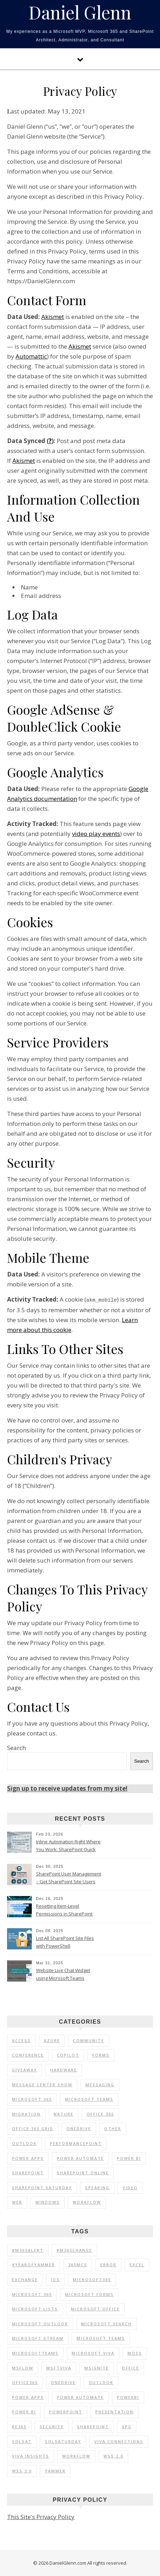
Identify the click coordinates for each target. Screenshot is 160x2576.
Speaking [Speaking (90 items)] (97, 2187)
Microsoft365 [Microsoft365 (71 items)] (92, 2279)
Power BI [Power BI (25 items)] (129, 2158)
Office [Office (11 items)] (130, 2367)
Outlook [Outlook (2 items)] (24, 2143)
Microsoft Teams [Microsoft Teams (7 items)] (89, 2098)
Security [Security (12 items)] (52, 2426)
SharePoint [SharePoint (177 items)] (93, 2426)
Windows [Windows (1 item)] (47, 2201)
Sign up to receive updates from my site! (67, 1788)
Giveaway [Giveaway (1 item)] (24, 2069)
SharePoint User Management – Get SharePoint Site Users (68, 1877)
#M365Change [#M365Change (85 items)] (74, 2249)
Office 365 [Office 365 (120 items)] (100, 2113)
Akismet (52, 317)
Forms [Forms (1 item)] (100, 2054)
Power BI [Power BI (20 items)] (24, 2411)
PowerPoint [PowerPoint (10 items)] (65, 2411)
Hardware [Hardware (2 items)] (63, 2069)
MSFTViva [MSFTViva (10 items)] (58, 2367)
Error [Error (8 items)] (108, 2264)
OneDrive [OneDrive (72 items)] (63, 2382)
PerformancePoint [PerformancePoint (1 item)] (76, 2143)
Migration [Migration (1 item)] (26, 2113)
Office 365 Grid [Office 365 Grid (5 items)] (32, 2128)
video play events (96, 834)
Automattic (31, 356)
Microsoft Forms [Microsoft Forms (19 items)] (89, 2294)
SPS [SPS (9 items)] (126, 2426)
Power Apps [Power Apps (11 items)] (28, 2397)
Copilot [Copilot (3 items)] (68, 2054)
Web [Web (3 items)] (17, 2201)
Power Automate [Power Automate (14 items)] (80, 2397)
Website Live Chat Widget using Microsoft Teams (63, 1974)
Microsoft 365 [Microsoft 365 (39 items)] (32, 2294)
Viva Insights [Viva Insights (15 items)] (30, 2455)
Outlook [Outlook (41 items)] (101, 2382)
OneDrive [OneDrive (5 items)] (78, 2128)
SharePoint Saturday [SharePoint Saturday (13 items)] (42, 2187)
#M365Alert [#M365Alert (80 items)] (27, 2249)
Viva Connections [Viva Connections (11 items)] (118, 2441)
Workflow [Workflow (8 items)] (76, 2455)
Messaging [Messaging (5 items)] (99, 2084)
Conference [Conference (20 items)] (28, 2054)
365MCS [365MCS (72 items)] (77, 2264)
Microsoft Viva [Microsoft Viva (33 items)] (93, 2352)
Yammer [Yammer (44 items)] (55, 2470)
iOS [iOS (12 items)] (55, 2279)
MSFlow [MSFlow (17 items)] (22, 2367)
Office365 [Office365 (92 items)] (25, 2382)
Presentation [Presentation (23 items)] (114, 2411)
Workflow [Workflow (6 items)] (87, 2201)
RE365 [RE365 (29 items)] (19, 2426)
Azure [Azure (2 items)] (52, 2040)
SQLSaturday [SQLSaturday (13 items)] (63, 2441)
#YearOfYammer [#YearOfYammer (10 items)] (33, 2264)
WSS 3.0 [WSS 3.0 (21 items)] (22, 2470)
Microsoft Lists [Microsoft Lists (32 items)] (35, 2308)
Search (16, 1747)
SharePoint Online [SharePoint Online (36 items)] (83, 2172)
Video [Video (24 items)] (130, 2187)
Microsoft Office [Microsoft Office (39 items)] (95, 2308)
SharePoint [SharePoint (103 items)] (28, 2172)
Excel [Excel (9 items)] (137, 2264)
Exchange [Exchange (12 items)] (25, 2279)
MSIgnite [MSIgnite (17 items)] (96, 2367)
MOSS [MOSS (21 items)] (135, 2352)
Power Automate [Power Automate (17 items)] (80, 2158)
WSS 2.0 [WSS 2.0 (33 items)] (113, 2455)
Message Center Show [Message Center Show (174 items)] (42, 2084)
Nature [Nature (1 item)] (63, 2113)
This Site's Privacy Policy (41, 2516)
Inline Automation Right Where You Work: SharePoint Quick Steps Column (68, 1846)
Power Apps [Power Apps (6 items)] (28, 2158)
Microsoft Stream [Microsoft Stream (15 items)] (38, 2338)
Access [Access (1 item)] (21, 2040)
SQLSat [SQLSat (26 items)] (22, 2441)
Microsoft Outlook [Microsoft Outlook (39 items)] (40, 2323)
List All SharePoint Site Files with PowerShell (65, 1942)
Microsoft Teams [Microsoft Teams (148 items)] (101, 2338)
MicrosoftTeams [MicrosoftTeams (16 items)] (35, 2352)
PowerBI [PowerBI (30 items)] (128, 2397)
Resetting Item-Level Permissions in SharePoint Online (64, 1910)
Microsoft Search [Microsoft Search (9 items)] (106, 2323)
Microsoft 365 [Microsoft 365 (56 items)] (32, 2098)
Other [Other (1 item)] (112, 2128)
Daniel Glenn (80, 12)
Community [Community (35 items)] (88, 2040)
